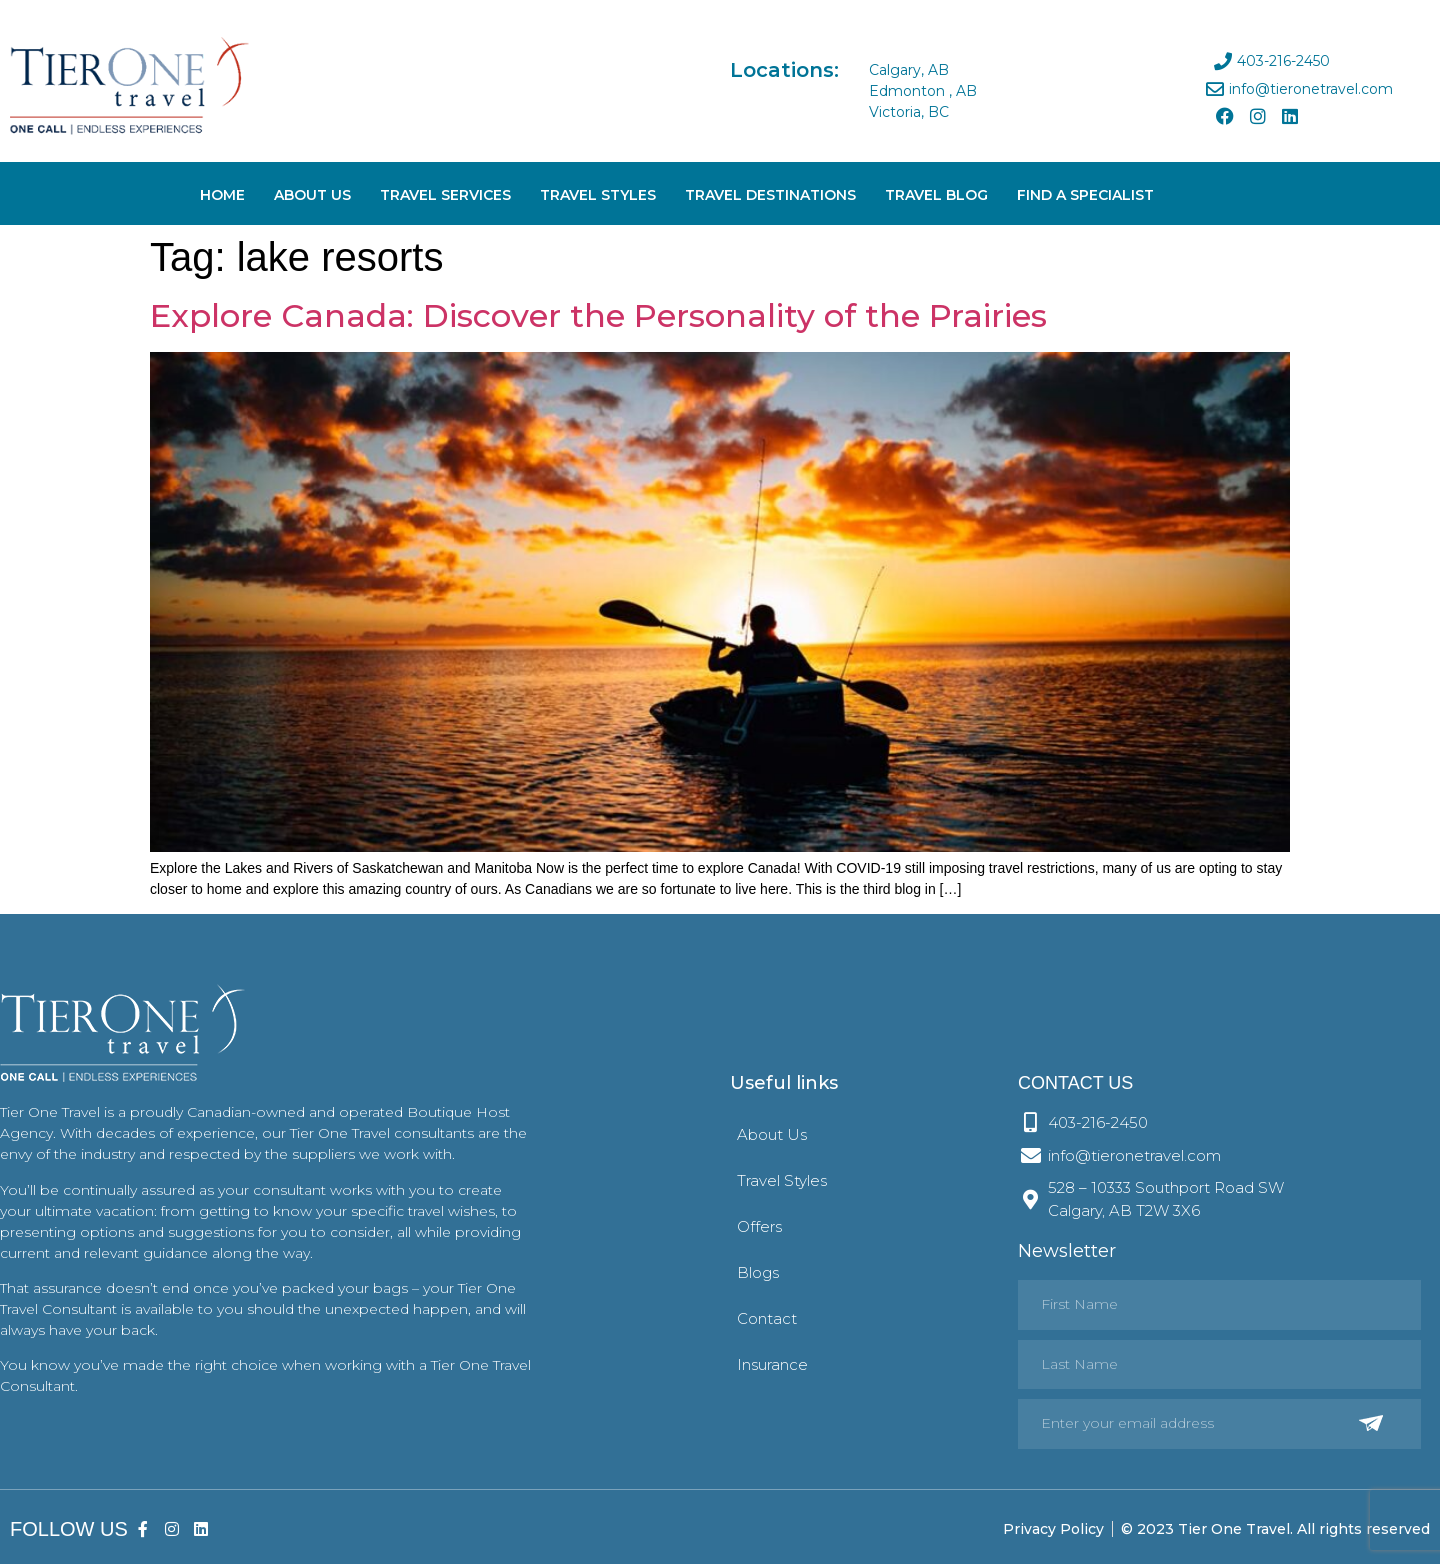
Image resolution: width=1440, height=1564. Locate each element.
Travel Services (445, 195)
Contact (767, 1318)
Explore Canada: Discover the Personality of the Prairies (598, 315)
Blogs (758, 1272)
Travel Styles (598, 195)
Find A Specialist (1085, 195)
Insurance (772, 1364)
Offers (759, 1226)
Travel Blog (936, 195)
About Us (312, 195)
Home (222, 195)
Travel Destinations (770, 195)
